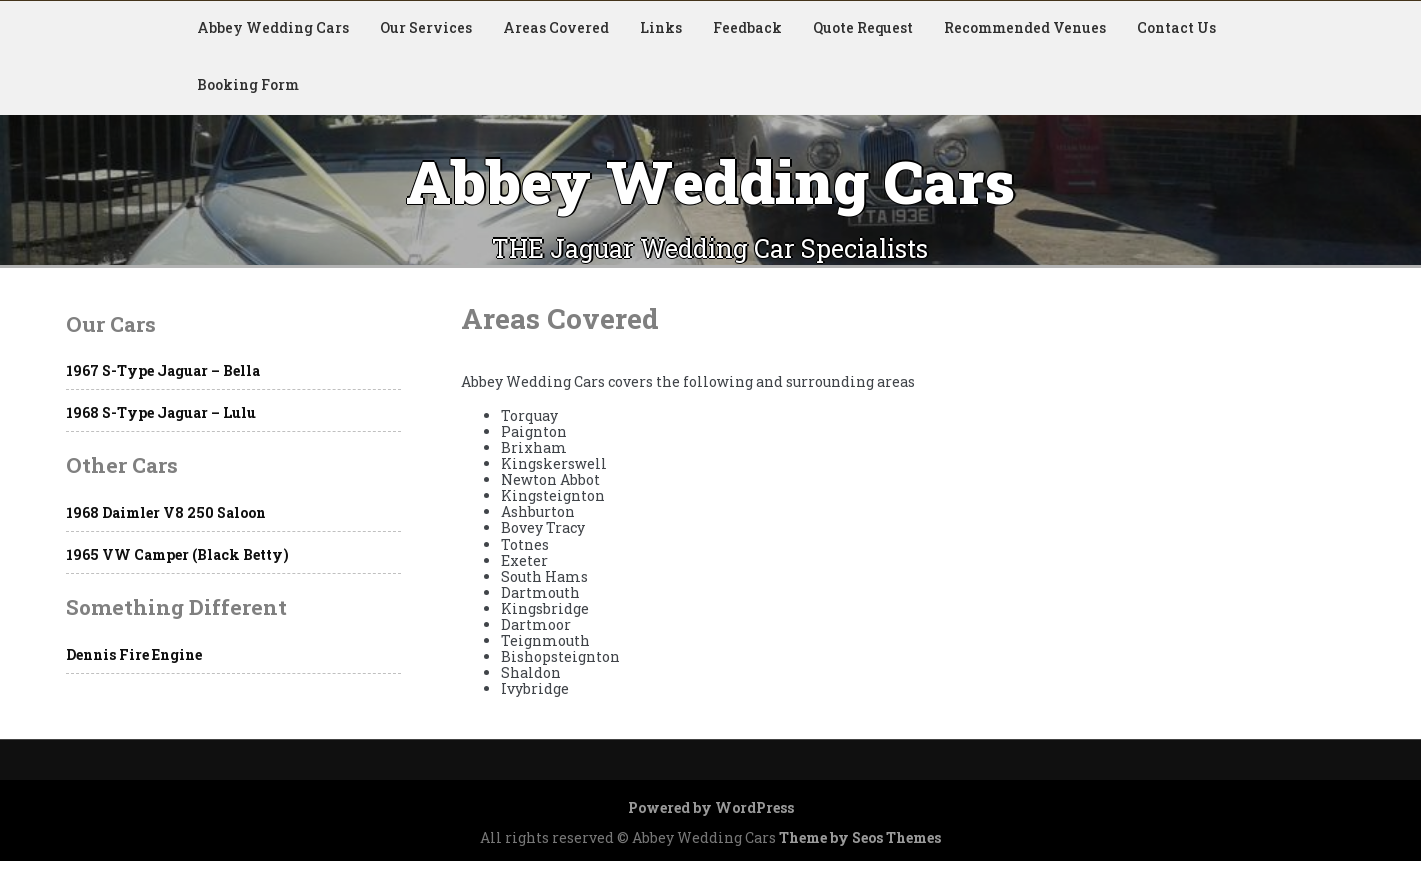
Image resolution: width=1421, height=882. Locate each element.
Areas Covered (556, 27)
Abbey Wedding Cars (273, 27)
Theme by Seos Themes (860, 837)
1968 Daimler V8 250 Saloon (166, 512)
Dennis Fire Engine (134, 654)
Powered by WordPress (711, 807)
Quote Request (863, 27)
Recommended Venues (1025, 27)
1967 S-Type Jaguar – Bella (163, 370)
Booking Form (248, 84)
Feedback (747, 27)
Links (661, 27)
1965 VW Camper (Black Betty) (177, 554)
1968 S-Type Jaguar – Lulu (161, 412)
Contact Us (1176, 27)
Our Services (426, 27)
